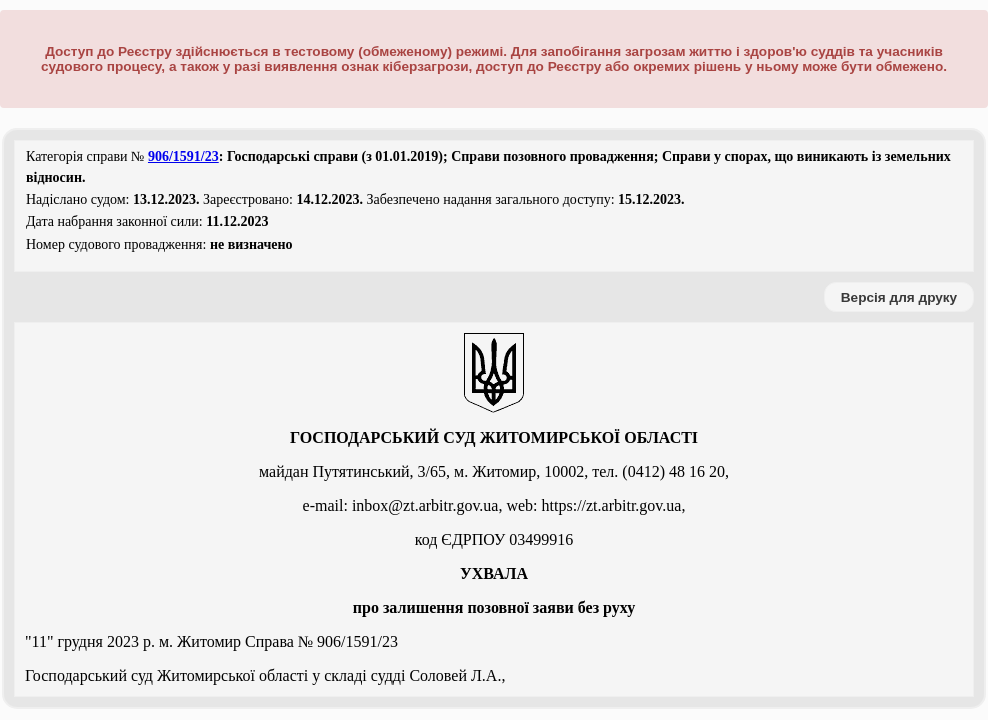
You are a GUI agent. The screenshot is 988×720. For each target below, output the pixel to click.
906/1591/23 (183, 156)
